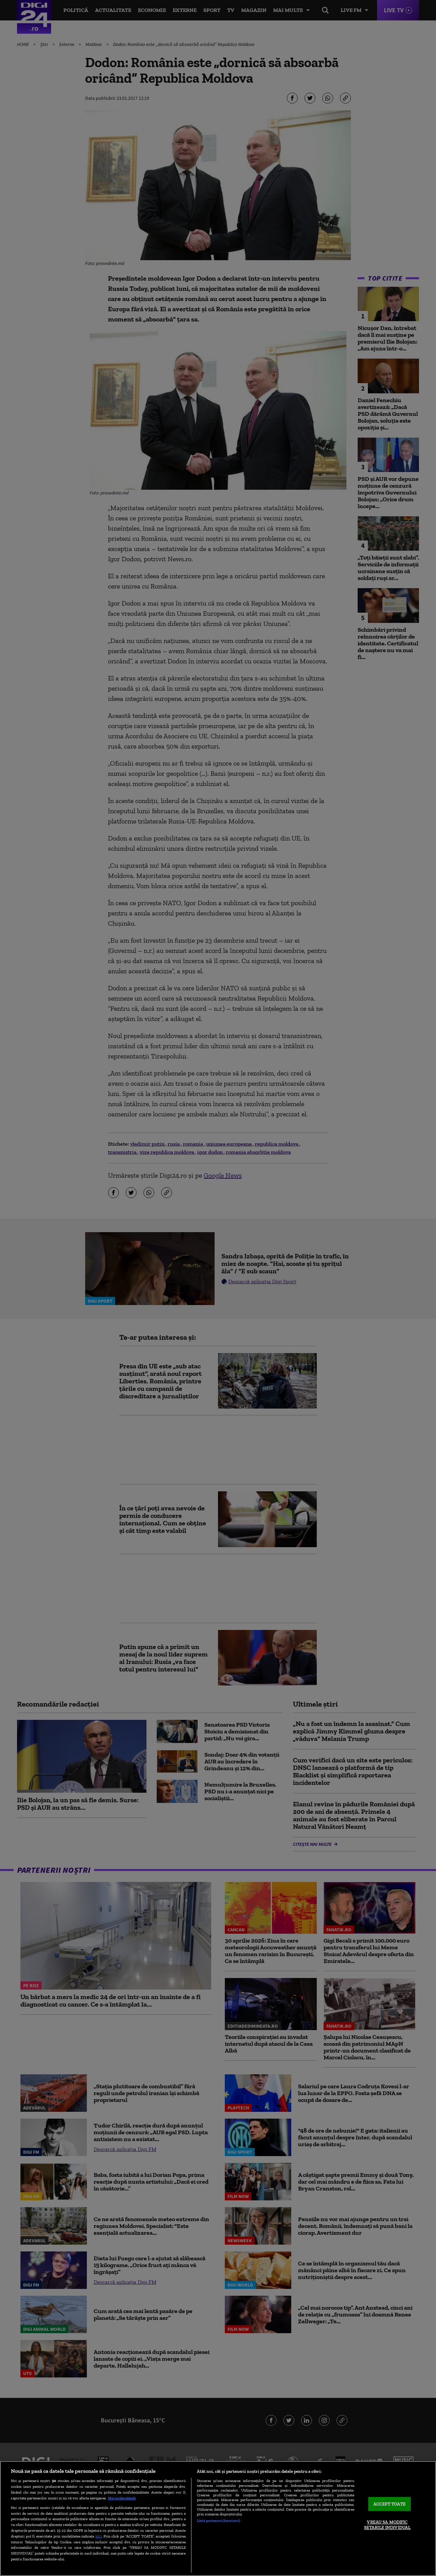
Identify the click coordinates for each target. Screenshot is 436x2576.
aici (98, 2536)
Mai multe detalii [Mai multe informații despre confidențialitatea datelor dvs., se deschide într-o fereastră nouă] (122, 2498)
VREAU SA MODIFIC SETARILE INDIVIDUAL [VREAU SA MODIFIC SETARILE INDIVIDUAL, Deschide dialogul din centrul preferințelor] (387, 2525)
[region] (218, 2518)
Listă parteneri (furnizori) (218, 2520)
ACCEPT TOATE (389, 2504)
